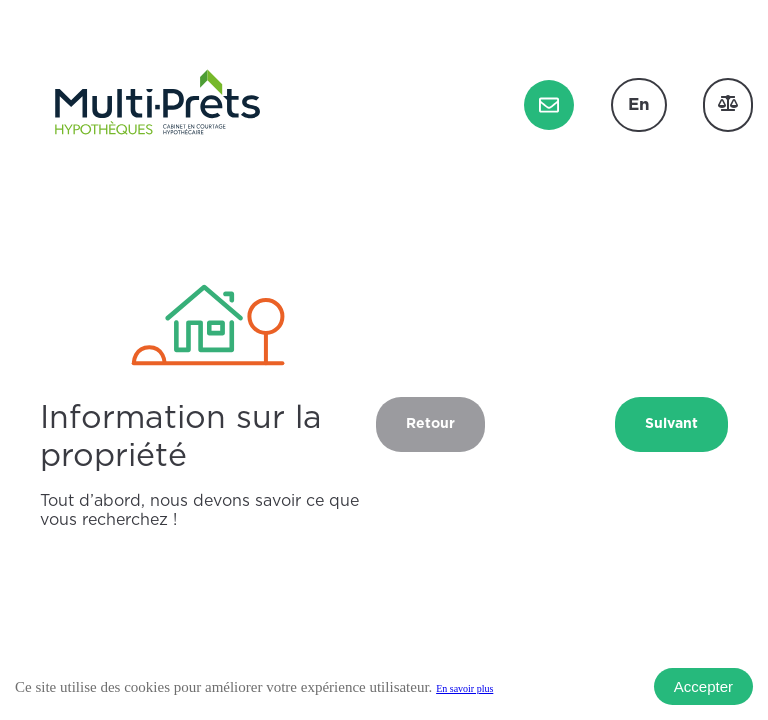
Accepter (703, 686)
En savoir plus (464, 688)
